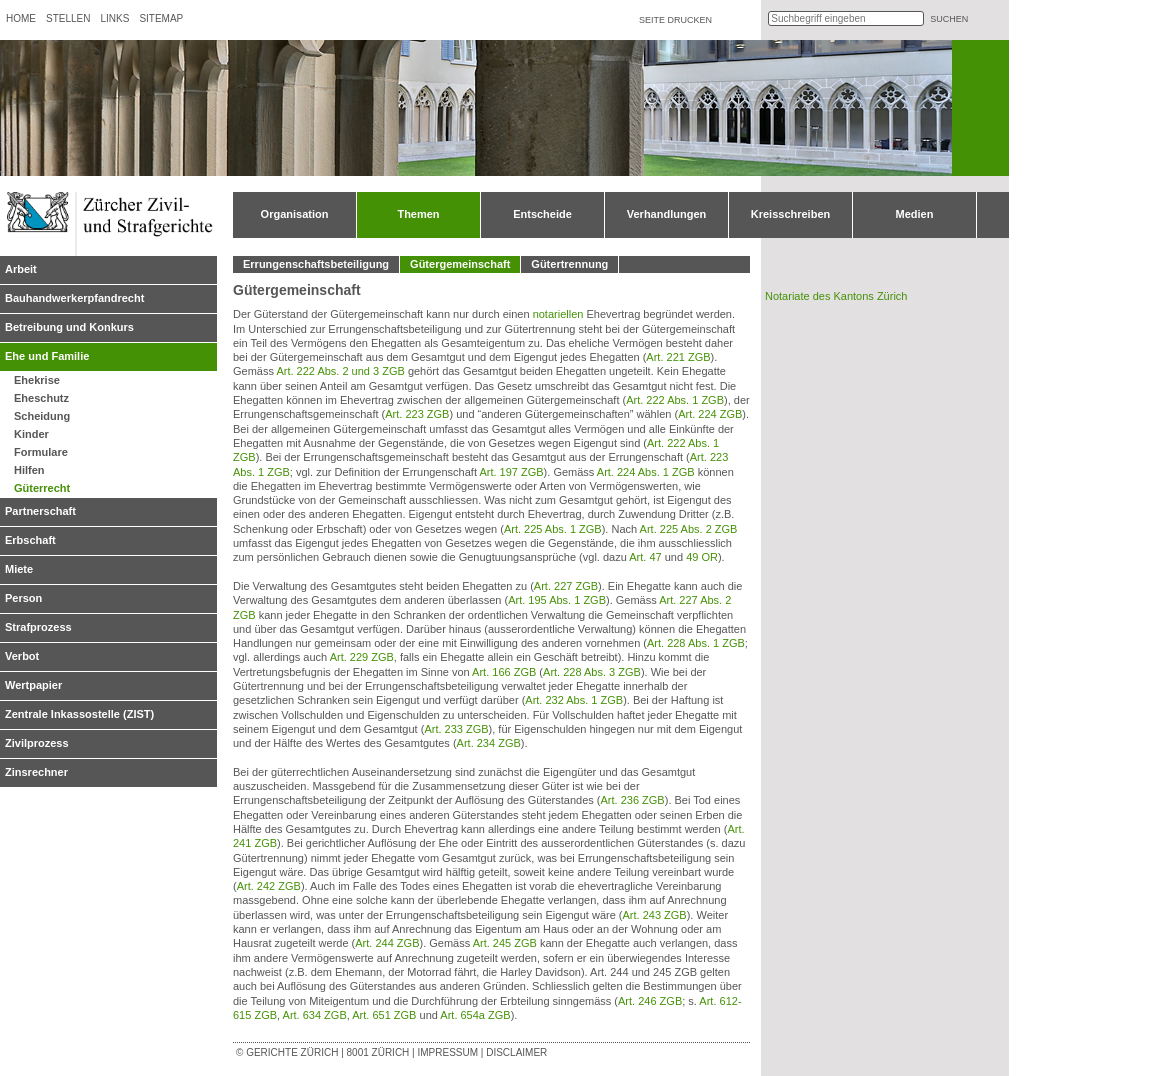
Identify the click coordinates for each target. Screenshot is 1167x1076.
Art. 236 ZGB (633, 800)
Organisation (295, 214)
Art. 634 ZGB (315, 1015)
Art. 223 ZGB (417, 414)
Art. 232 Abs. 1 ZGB (574, 700)
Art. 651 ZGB (384, 1015)
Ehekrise (37, 380)
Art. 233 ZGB (456, 729)
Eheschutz (41, 398)
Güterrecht (42, 488)
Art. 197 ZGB (511, 472)
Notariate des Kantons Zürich (836, 296)
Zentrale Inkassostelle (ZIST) (79, 714)
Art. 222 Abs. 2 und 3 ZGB (340, 371)
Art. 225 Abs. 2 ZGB (689, 529)
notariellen (558, 314)
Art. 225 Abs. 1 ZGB (553, 529)
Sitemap (161, 18)
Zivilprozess (37, 743)
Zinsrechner (36, 772)
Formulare (41, 452)
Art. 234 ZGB (489, 743)
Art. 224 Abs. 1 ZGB (646, 472)
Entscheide (542, 214)
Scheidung (42, 416)
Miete (19, 569)
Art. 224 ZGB (710, 414)
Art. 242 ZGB (269, 886)
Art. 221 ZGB (678, 357)
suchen (949, 19)
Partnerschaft (40, 511)
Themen (418, 214)
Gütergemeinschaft (460, 264)
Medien (915, 214)
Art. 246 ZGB (650, 1001)
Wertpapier (33, 685)
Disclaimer (516, 1052)
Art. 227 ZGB (566, 586)
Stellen (68, 18)
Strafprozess (38, 627)
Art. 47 (645, 557)
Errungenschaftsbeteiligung (316, 264)
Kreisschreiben (790, 214)
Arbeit (21, 269)
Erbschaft (30, 540)
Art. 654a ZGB (475, 1015)
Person (23, 598)
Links (114, 18)
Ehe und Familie (47, 356)
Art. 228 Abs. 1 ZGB (696, 643)
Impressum (447, 1052)
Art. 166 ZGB (504, 672)
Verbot (22, 656)
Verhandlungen (666, 214)
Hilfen (29, 470)
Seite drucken (675, 20)
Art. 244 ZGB (387, 943)
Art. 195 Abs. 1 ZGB (557, 600)
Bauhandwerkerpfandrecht (74, 298)
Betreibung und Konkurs (69, 327)
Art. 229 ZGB (362, 657)
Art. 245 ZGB (505, 943)
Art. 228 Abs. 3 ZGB (592, 672)
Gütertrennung (569, 264)
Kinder (31, 434)
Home (21, 18)
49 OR (702, 557)
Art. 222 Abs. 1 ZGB (675, 400)
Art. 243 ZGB (655, 915)
